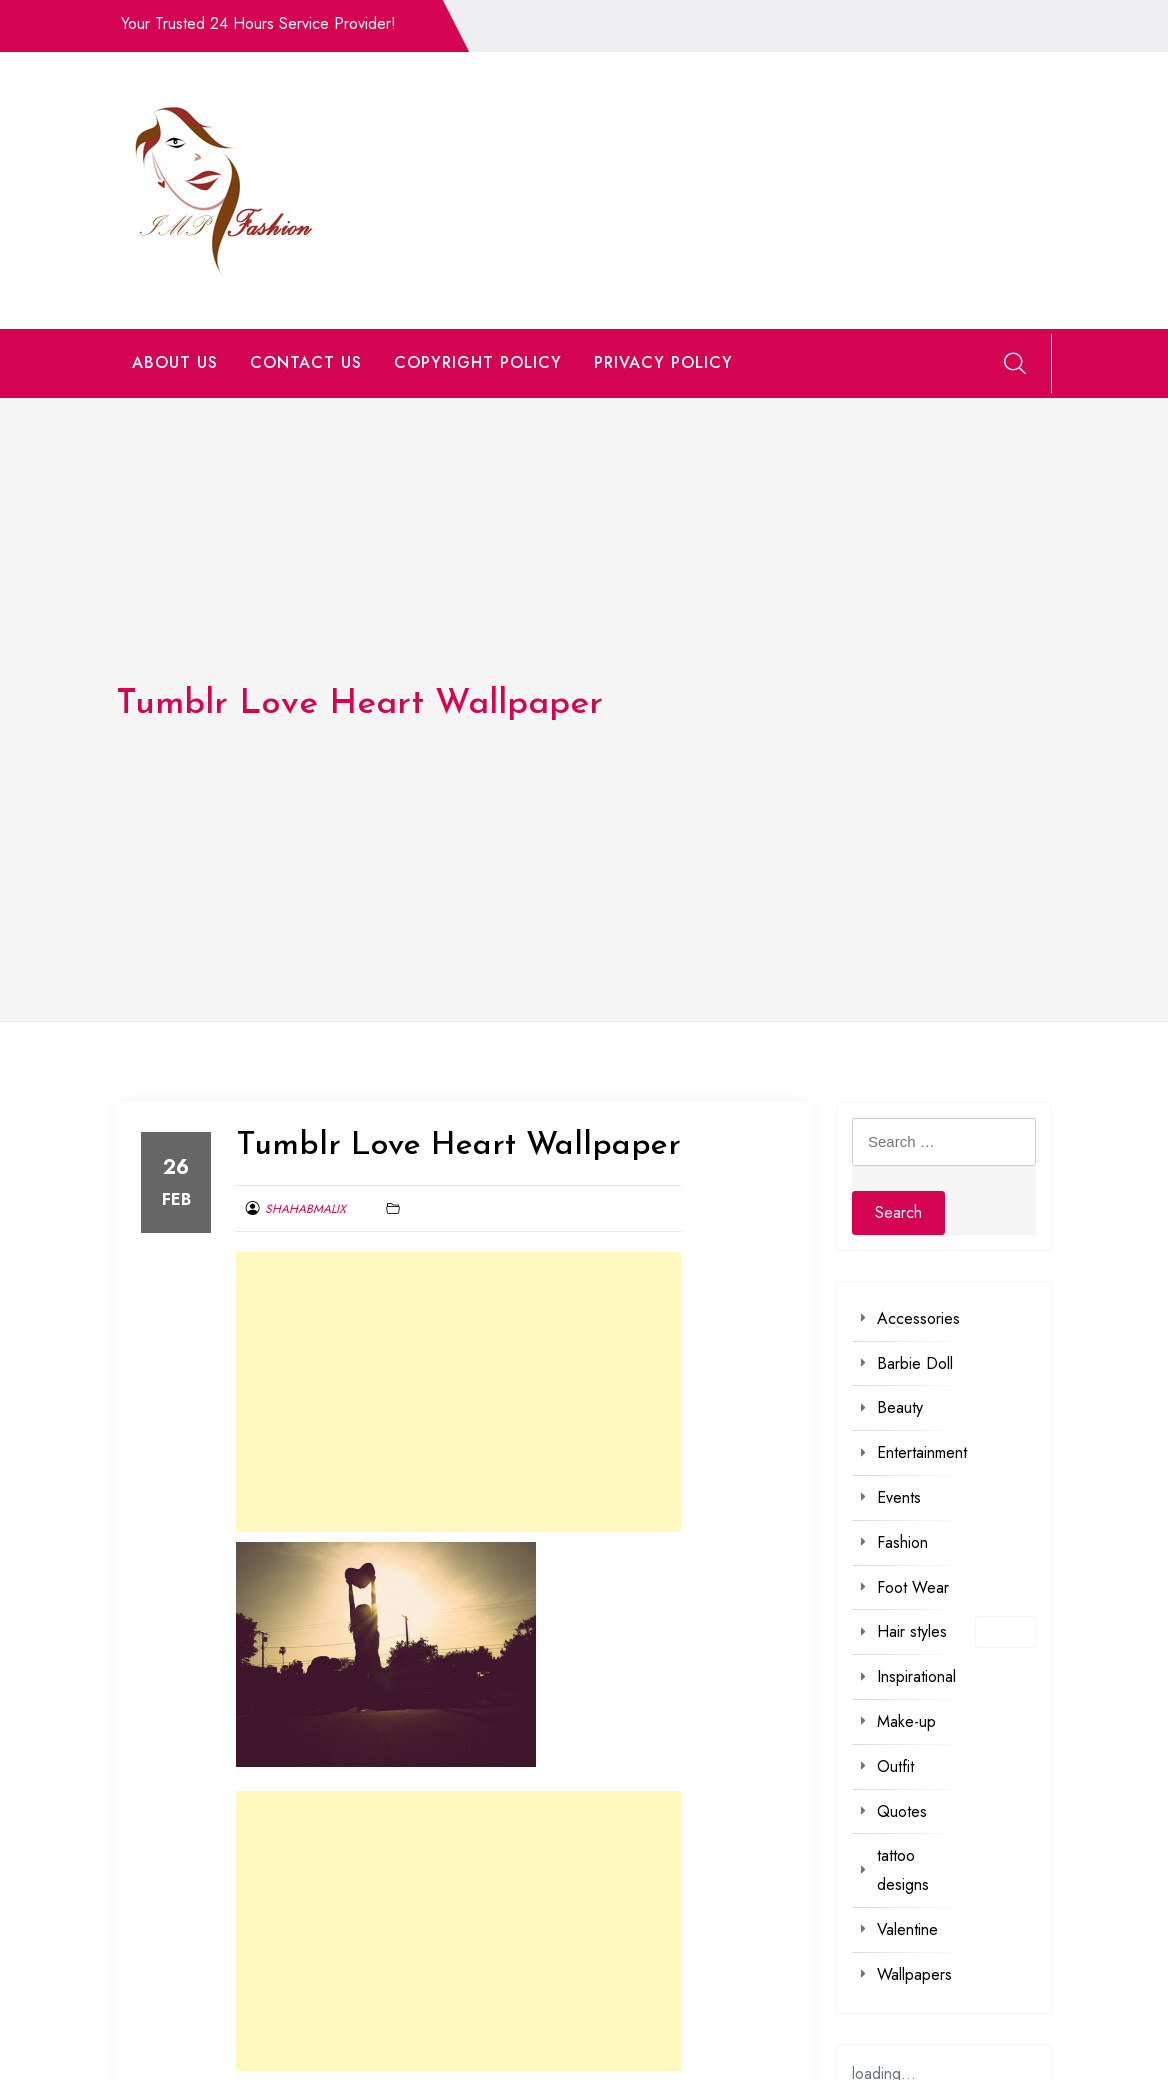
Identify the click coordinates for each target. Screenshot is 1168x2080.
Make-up (906, 1721)
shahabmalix (305, 1209)
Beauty (900, 1407)
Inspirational (916, 1676)
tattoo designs (903, 1870)
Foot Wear (913, 1587)
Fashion (902, 1542)
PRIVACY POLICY (663, 362)
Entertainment (922, 1452)
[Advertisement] (458, 1392)
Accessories (918, 1318)
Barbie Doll (915, 1363)
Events (899, 1497)
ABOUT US (175, 362)
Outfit (895, 1766)
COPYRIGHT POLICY (478, 362)
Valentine (907, 1929)
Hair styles (912, 1631)
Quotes (902, 1811)
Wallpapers (914, 1974)
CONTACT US (306, 362)
